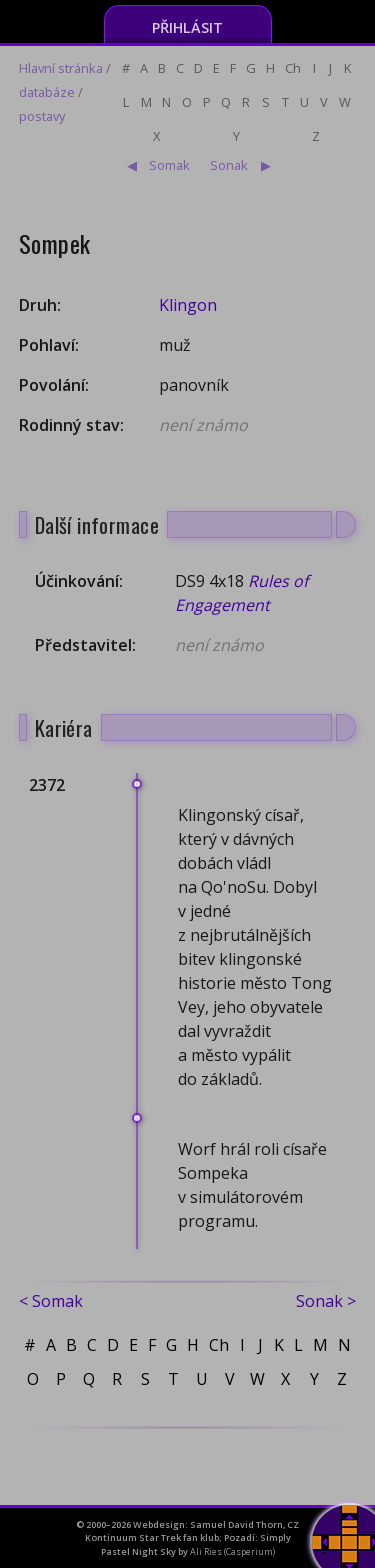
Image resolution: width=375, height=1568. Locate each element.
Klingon (188, 305)
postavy (42, 116)
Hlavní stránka (61, 68)
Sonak (229, 165)
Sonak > (326, 1301)
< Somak (51, 1301)
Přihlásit (187, 27)
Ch (293, 68)
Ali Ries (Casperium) (232, 1551)
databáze (47, 92)
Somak (169, 165)
